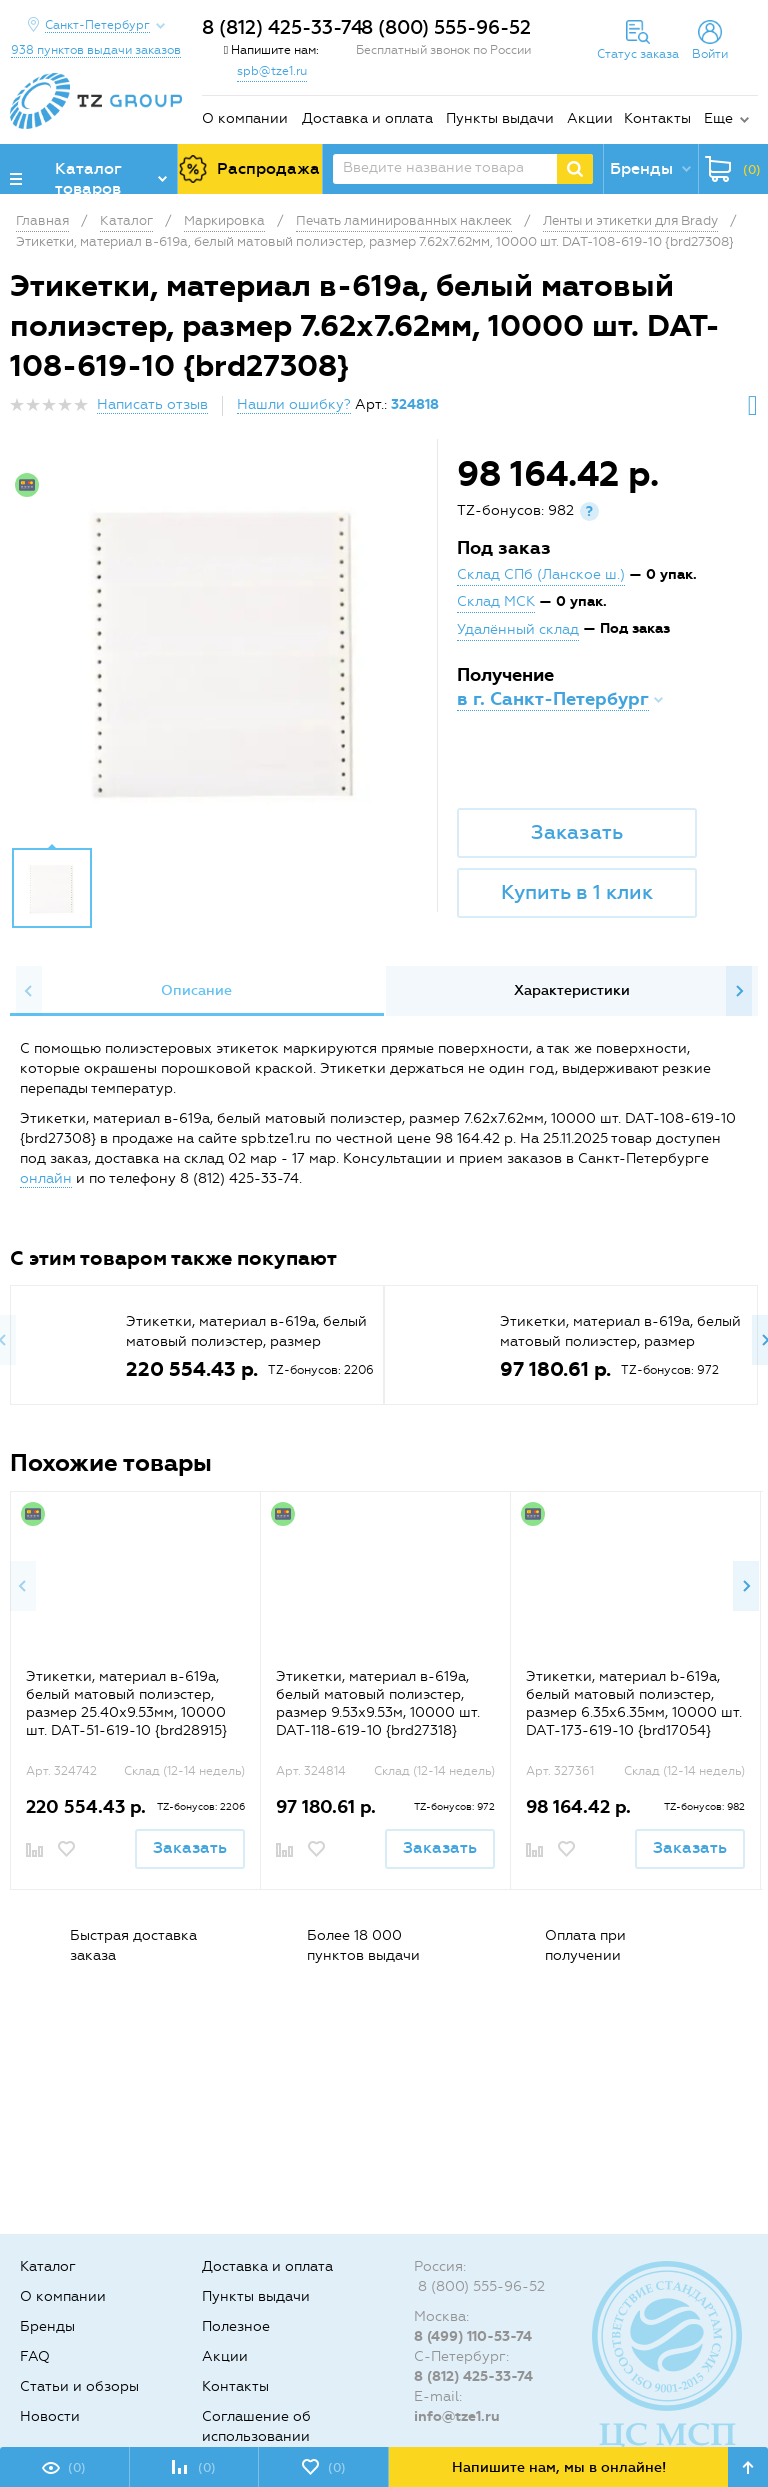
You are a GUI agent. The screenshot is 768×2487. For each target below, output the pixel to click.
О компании (245, 118)
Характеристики (572, 990)
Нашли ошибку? (294, 404)
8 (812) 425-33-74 (282, 27)
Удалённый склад (518, 629)
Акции (590, 118)
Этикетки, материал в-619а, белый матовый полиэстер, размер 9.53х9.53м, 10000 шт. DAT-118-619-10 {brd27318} (378, 1703)
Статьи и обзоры (79, 2386)
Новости (50, 2416)
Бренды (47, 2326)
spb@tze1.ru (272, 71)
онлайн (46, 1178)
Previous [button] (29, 991)
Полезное (236, 2326)
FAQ (35, 2356)
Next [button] (739, 991)
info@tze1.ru (457, 2416)
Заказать (577, 832)
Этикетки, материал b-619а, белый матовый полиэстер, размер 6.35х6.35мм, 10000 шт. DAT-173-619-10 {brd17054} (634, 1703)
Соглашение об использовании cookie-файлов (256, 2436)
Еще (718, 118)
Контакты (657, 118)
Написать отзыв (152, 404)
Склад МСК (496, 601)
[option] (226, 648)
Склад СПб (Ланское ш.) (541, 574)
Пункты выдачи (500, 118)
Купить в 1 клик (577, 892)
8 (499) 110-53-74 (473, 2336)
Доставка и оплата (367, 118)
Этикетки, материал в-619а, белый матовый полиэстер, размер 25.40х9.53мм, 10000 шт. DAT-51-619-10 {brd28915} (126, 1703)
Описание (196, 990)
